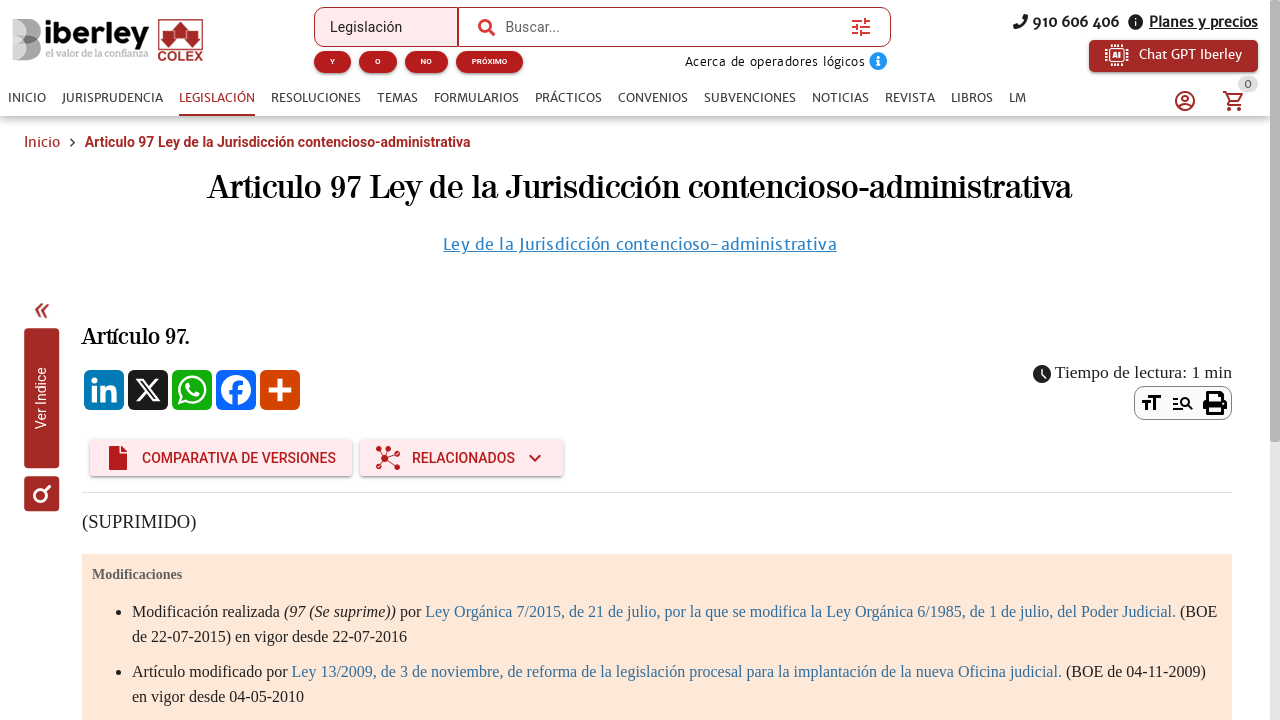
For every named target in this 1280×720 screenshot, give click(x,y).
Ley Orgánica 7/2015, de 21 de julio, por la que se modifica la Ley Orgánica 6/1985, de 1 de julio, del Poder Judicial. (800, 611)
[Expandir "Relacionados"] (461, 458)
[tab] (27, 98)
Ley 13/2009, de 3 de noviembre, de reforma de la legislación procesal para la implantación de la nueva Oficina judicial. (677, 671)
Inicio (42, 142)
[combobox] (673, 27)
